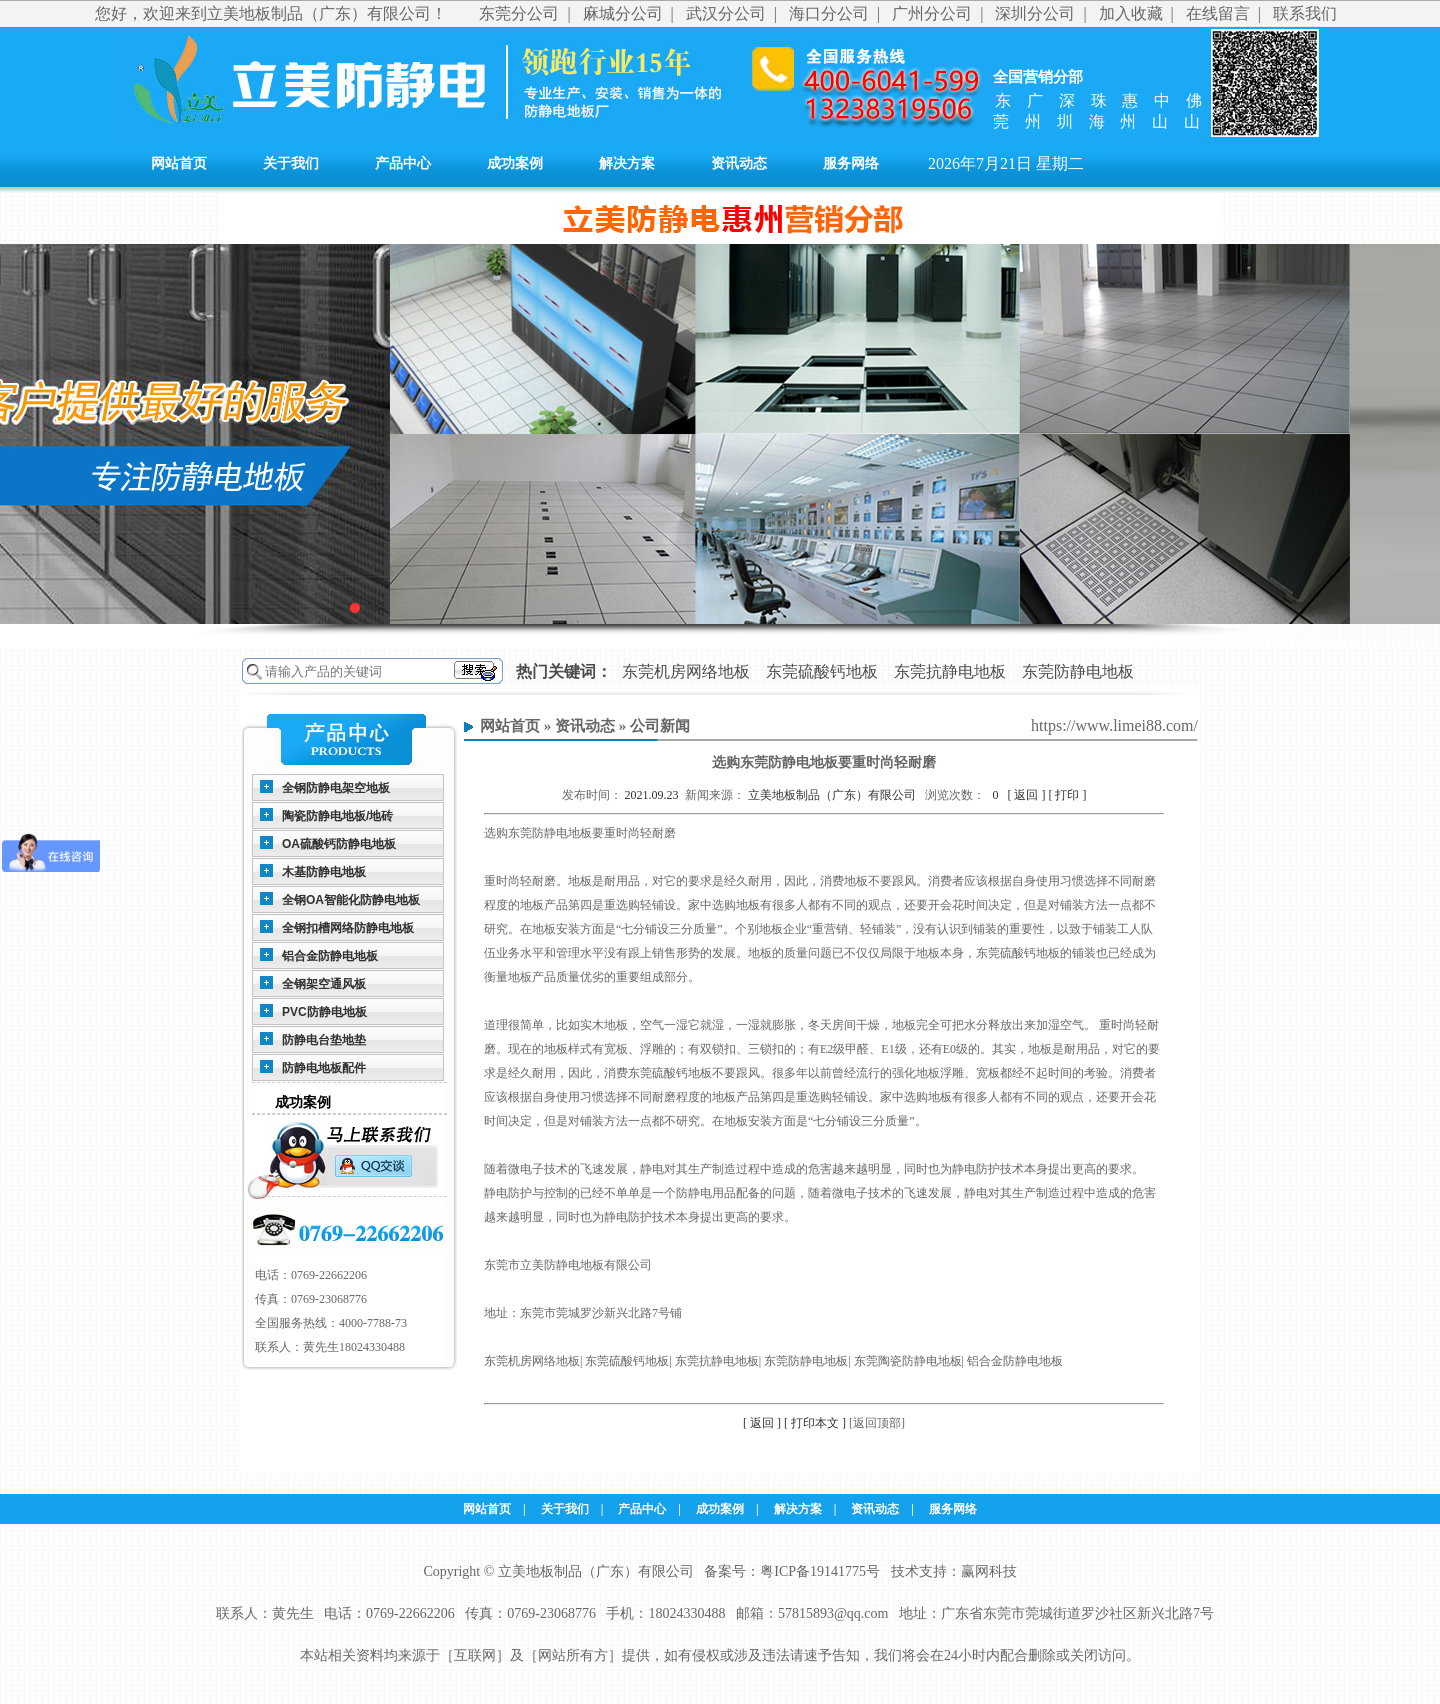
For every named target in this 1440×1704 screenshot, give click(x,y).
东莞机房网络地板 (686, 671)
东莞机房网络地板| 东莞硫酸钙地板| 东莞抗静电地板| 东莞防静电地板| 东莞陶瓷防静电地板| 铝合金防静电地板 (773, 1361)
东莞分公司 (519, 13)
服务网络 (851, 163)
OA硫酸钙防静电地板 (339, 844)
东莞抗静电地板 (950, 671)
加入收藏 (1131, 13)
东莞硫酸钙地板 (822, 671)
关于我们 (291, 163)
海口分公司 (829, 13)
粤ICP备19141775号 (820, 1571)
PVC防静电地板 (324, 1012)
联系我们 (1305, 13)
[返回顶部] (877, 1423)
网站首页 (179, 163)
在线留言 (1218, 13)
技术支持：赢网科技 (954, 1571)
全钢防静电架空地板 (336, 788)
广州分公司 (932, 13)
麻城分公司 (623, 13)
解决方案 (627, 163)
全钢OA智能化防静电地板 (351, 900)
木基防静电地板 (324, 872)
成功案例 (515, 163)
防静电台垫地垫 (324, 1040)
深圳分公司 (1035, 13)
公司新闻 (660, 726)
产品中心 (403, 163)
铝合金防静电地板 (330, 956)
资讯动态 (739, 163)
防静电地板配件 (324, 1068)
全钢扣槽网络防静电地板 (348, 928)
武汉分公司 (726, 13)
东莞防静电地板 (1078, 671)
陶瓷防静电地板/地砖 (337, 816)
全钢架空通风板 (324, 984)
